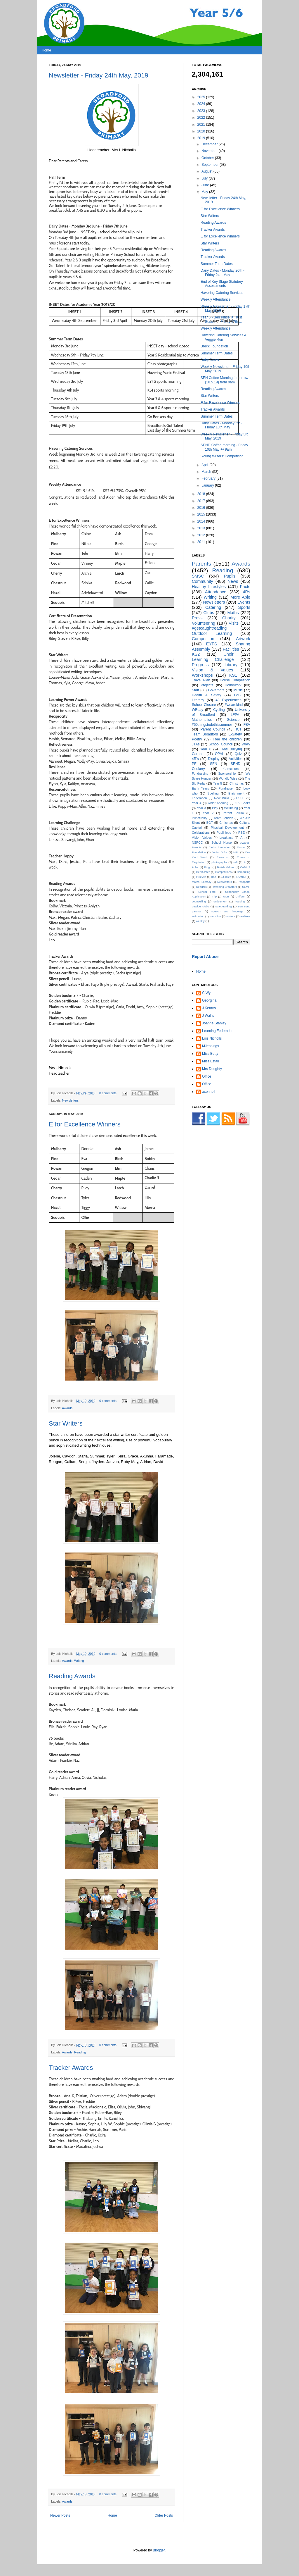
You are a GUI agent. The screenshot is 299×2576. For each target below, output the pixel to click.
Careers (198, 754)
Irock (214, 876)
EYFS (211, 644)
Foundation (199, 852)
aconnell (208, 1092)
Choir (228, 654)
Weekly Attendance (216, 299)
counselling (199, 901)
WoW (246, 744)
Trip (214, 896)
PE (194, 764)
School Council (221, 744)
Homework (233, 685)
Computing (243, 871)
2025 (201, 97)
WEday (197, 710)
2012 (201, 535)
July (205, 178)
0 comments (108, 1093)
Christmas (237, 783)
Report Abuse (205, 956)
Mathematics (202, 720)
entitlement (220, 901)
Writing (79, 1660)
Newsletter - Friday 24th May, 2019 (98, 75)
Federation (199, 798)
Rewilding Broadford (224, 886)
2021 (201, 125)
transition (215, 916)
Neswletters (224, 881)
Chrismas (226, 822)
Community (202, 581)
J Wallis (208, 1016)
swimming (198, 916)
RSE (241, 832)
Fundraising (200, 773)
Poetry (197, 739)
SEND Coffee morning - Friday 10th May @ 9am (224, 447)
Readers (201, 886)
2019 (201, 138)
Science (233, 720)
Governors (216, 690)
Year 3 (201, 808)
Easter (241, 847)
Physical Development (227, 827)
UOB (226, 896)
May (205, 192)
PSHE (240, 798)
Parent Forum (233, 813)
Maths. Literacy (201, 881)
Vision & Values (212, 670)
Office (206, 1076)
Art (242, 837)
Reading (80, 2052)
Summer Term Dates (217, 264)
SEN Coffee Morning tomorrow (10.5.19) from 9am (224, 380)
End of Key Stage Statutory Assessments (222, 284)
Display (213, 759)
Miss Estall (210, 1061)
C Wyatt (208, 993)
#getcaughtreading (209, 628)
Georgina (209, 1000)
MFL (236, 852)
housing (240, 901)
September (210, 165)
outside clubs (200, 906)
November (210, 151)
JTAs (195, 744)
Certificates (203, 871)
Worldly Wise (228, 778)
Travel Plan (201, 680)
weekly (200, 921)
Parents (201, 564)
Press (197, 618)
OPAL (219, 754)
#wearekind (234, 705)
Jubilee (226, 876)
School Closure (204, 705)
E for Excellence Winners (85, 1124)
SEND (235, 764)
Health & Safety (206, 695)
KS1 (233, 675)
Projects (207, 685)
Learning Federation (217, 1031)
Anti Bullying (232, 749)
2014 (201, 521)
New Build (221, 798)
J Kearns (209, 1008)
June (205, 185)
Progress (200, 664)
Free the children (227, 739)
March (206, 472)
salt (235, 862)
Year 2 (208, 813)
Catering (213, 607)
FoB (237, 695)
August (207, 171)
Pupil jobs (224, 832)
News (232, 581)
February (208, 478)
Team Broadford (205, 734)
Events (243, 602)
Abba (195, 867)
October (208, 158)
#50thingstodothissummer (212, 725)
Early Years (200, 788)
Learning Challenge (213, 659)
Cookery (198, 769)
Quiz (238, 754)
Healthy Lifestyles (209, 586)
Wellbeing (231, 808)
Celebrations (201, 832)
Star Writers (66, 1423)
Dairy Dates (210, 360)
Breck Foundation (214, 346)
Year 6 (205, 749)
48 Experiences (228, 700)
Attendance (215, 592)
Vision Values (202, 837)
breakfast (226, 837)
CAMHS (245, 867)
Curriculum (231, 769)
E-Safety (235, 734)
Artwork (243, 638)
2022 (201, 118)
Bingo (207, 867)
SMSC (198, 576)
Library (231, 664)
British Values (225, 867)
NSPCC (197, 842)
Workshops (202, 675)
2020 (201, 131)
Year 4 (196, 803)
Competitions (223, 871)
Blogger (159, 2550)
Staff (195, 690)
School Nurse (221, 842)
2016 (201, 508)
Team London (223, 818)
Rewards (222, 857)
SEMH (246, 886)
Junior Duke (219, 852)
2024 (201, 104)
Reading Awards (72, 1676)
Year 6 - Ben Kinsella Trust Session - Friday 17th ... (221, 319)
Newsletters (70, 1100)
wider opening (218, 803)
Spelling (212, 793)
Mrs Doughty (212, 1069)
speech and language (227, 911)
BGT (209, 822)
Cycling (219, 710)
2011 (201, 542)
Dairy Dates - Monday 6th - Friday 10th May (221, 425)
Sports (244, 607)
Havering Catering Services (222, 293)
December (210, 144)
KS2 (196, 654)
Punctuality (199, 818)
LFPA (235, 715)
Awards (67, 1408)
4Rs (246, 592)
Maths (233, 612)
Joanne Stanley (214, 1023)
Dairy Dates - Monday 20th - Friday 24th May (222, 272)
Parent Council (213, 729)
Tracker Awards (71, 2067)
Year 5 (217, 783)
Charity (229, 618)
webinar (245, 916)
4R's (195, 759)
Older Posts (163, 2515)
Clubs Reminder (219, 847)
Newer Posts (60, 2515)
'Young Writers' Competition (222, 456)
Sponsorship (227, 773)
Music (238, 690)
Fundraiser (226, 788)
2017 (201, 501)
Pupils (229, 576)
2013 (201, 528)
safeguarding (223, 906)
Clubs (208, 612)
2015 (201, 514)
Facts (245, 586)
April (205, 465)
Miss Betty (210, 1054)
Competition (203, 638)
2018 (201, 494)
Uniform (241, 896)
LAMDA (241, 876)
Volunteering (203, 623)
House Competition (235, 680)
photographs (219, 862)
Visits (234, 623)
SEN (213, 764)
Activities (235, 759)
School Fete (206, 891)
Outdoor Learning (212, 633)
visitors (230, 916)
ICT (238, 729)
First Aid (201, 876)
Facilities (231, 649)
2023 (201, 111)
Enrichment (236, 793)
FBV (247, 725)
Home (46, 50)
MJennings (210, 1046)
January (208, 485)
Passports (244, 881)
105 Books (242, 803)
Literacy (198, 700)
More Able (240, 597)
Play (215, 808)
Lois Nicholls (212, 1038)
